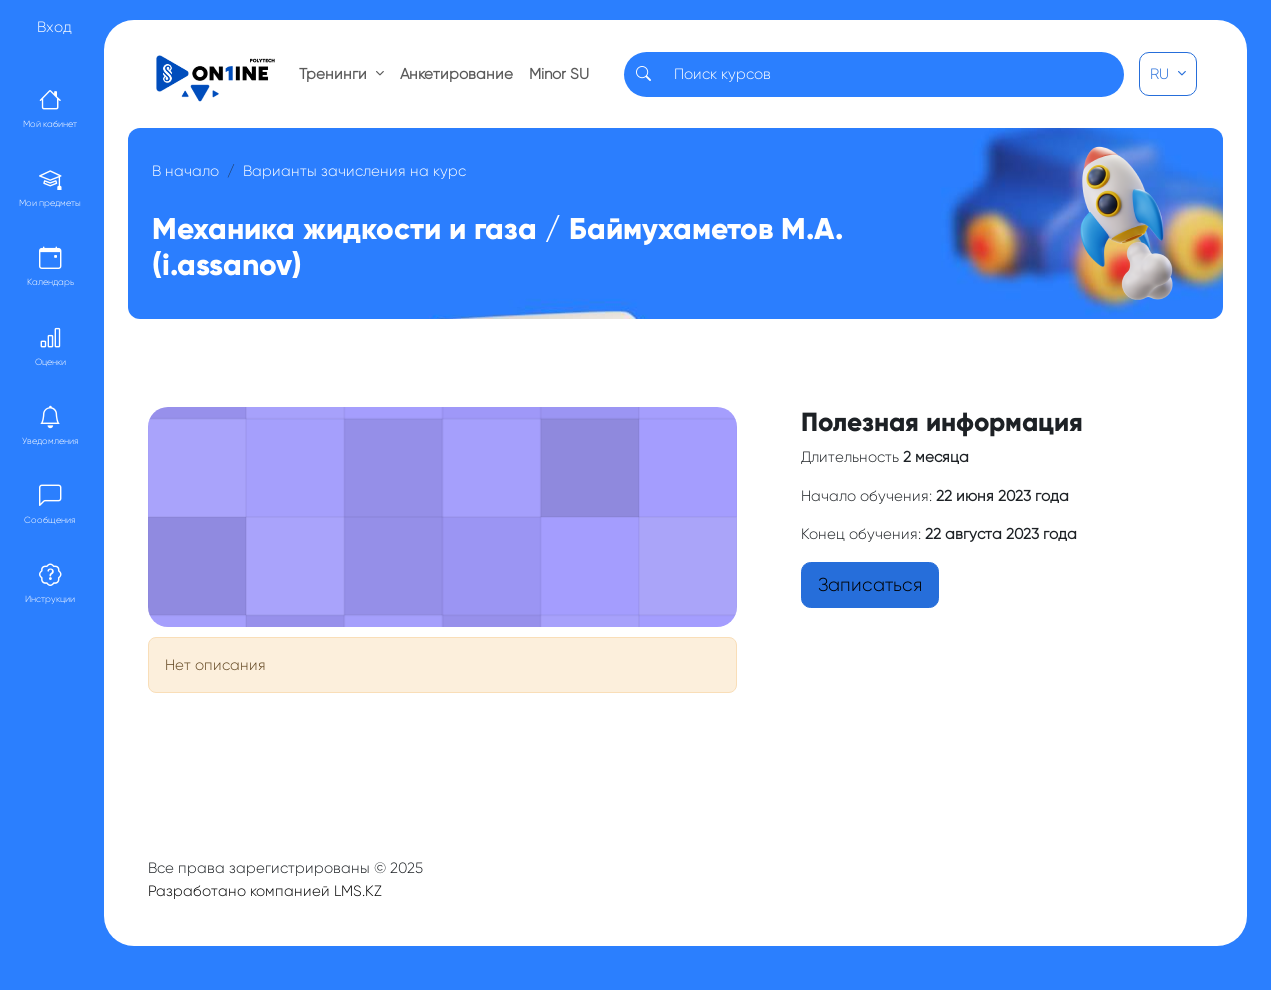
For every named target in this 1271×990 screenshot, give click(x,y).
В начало (185, 171)
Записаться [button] (870, 585)
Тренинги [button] (335, 74)
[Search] (893, 74)
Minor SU (559, 74)
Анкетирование (456, 74)
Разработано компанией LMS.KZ (265, 891)
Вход (54, 27)
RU (1161, 74)
